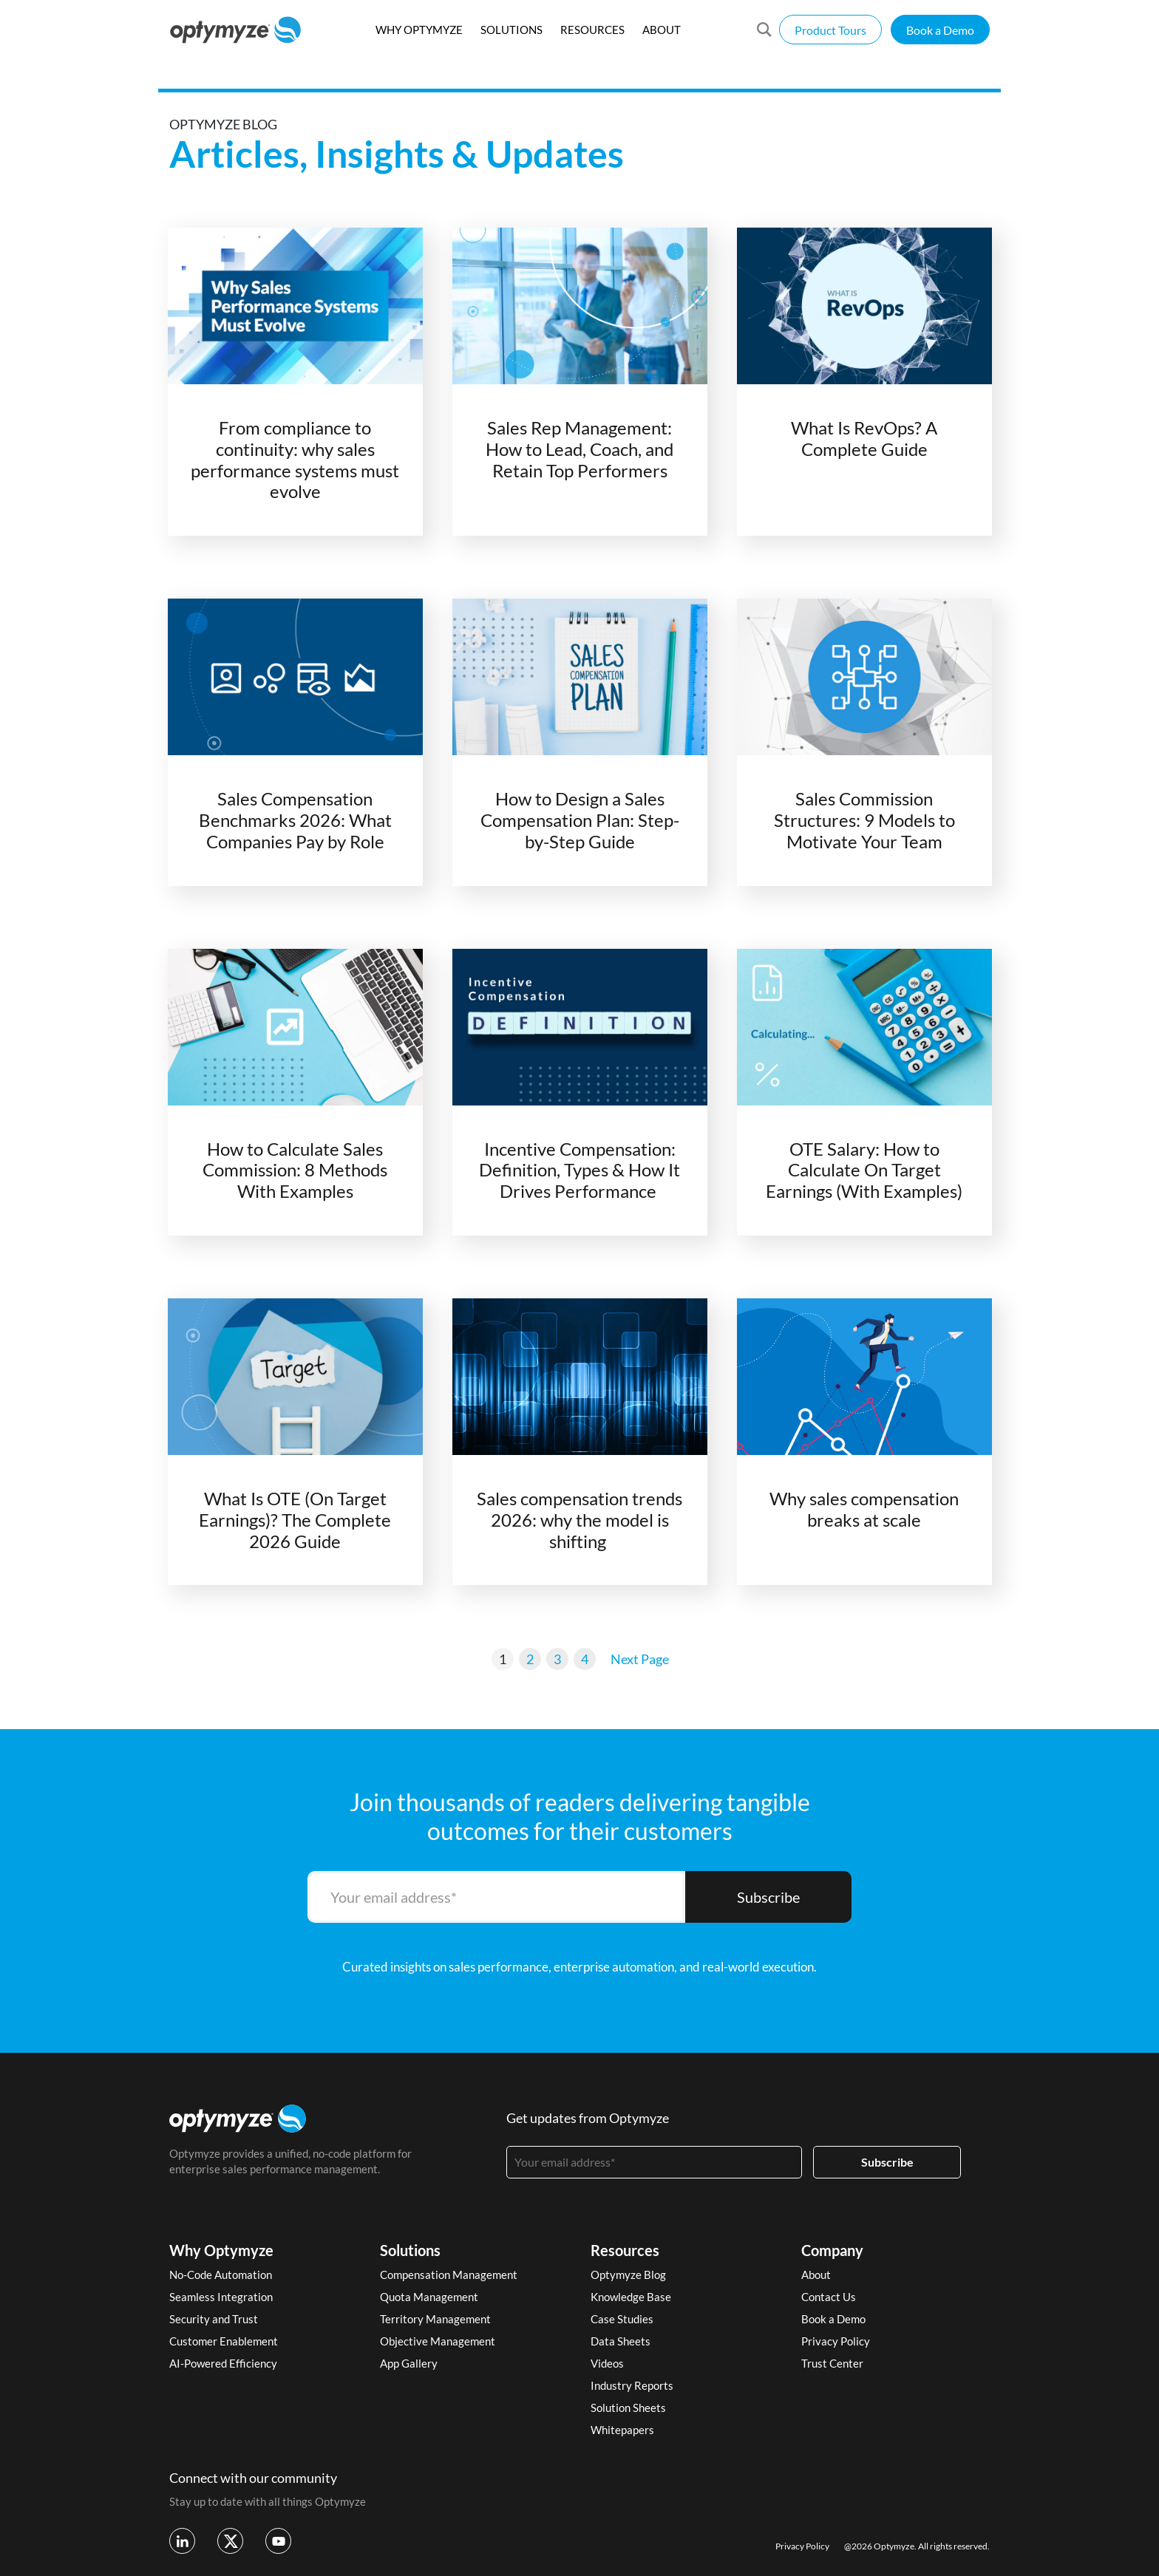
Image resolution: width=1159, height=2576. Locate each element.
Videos (607, 2363)
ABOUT (661, 29)
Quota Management (429, 2296)
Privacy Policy (835, 2341)
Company (832, 2250)
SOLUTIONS (511, 29)
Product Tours (830, 30)
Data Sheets (620, 2341)
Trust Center (832, 2363)
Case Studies (622, 2318)
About (816, 2274)
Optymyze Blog (628, 2274)
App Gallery (409, 2363)
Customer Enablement (223, 2341)
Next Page (640, 1659)
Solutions (410, 2250)
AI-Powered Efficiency (223, 2363)
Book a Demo (940, 30)
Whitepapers (622, 2429)
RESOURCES (592, 29)
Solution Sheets (628, 2407)
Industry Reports (632, 2385)
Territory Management (435, 2318)
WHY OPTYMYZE (419, 29)
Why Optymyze (221, 2250)
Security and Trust (213, 2318)
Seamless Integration (221, 2296)
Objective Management (437, 2341)
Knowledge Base (631, 2296)
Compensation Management (448, 2274)
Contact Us (828, 2296)
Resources (625, 2250)
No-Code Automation (220, 2274)
